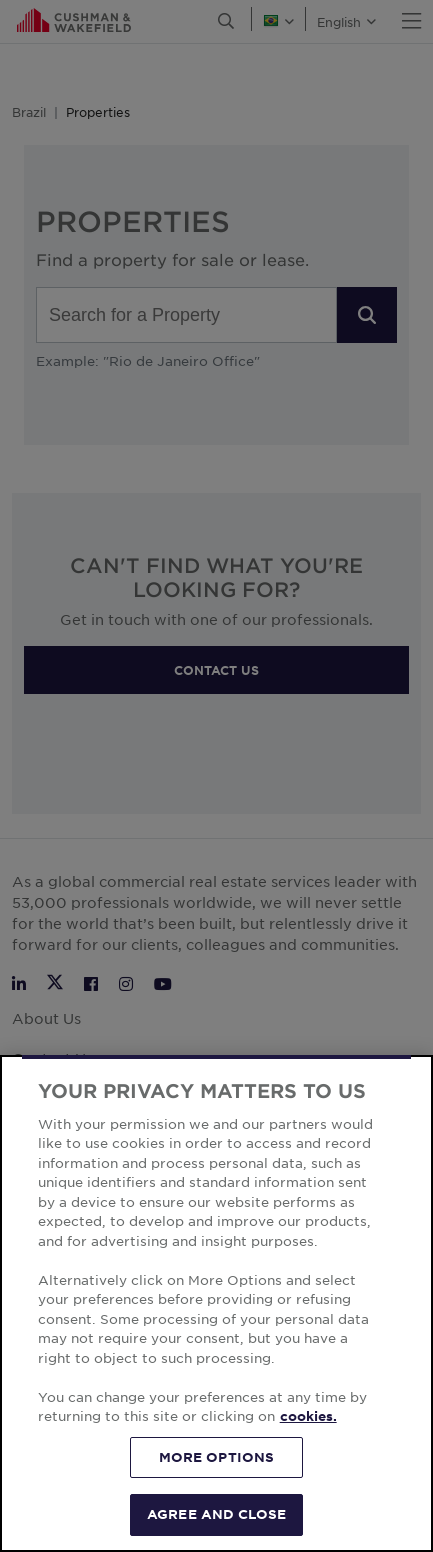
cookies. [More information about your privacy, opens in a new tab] (308, 1416)
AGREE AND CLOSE (216, 1514)
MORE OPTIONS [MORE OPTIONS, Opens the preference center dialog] (217, 1457)
